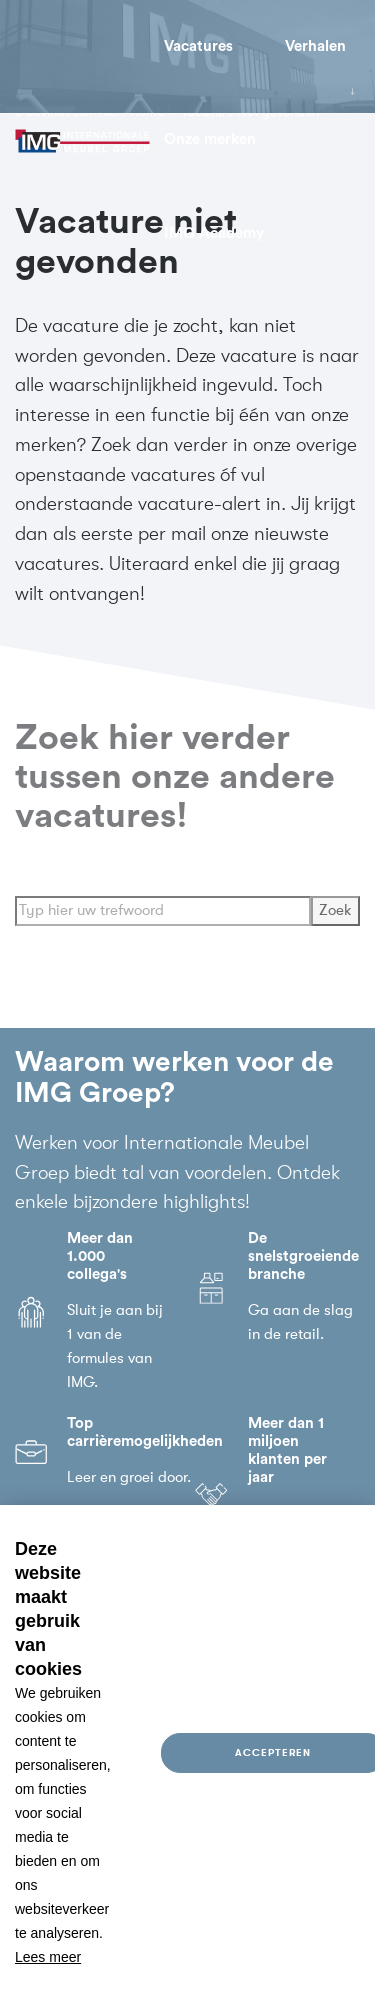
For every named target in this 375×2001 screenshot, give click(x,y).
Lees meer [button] (48, 1957)
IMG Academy (214, 233)
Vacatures (198, 46)
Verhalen (315, 46)
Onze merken (210, 139)
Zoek (335, 920)
